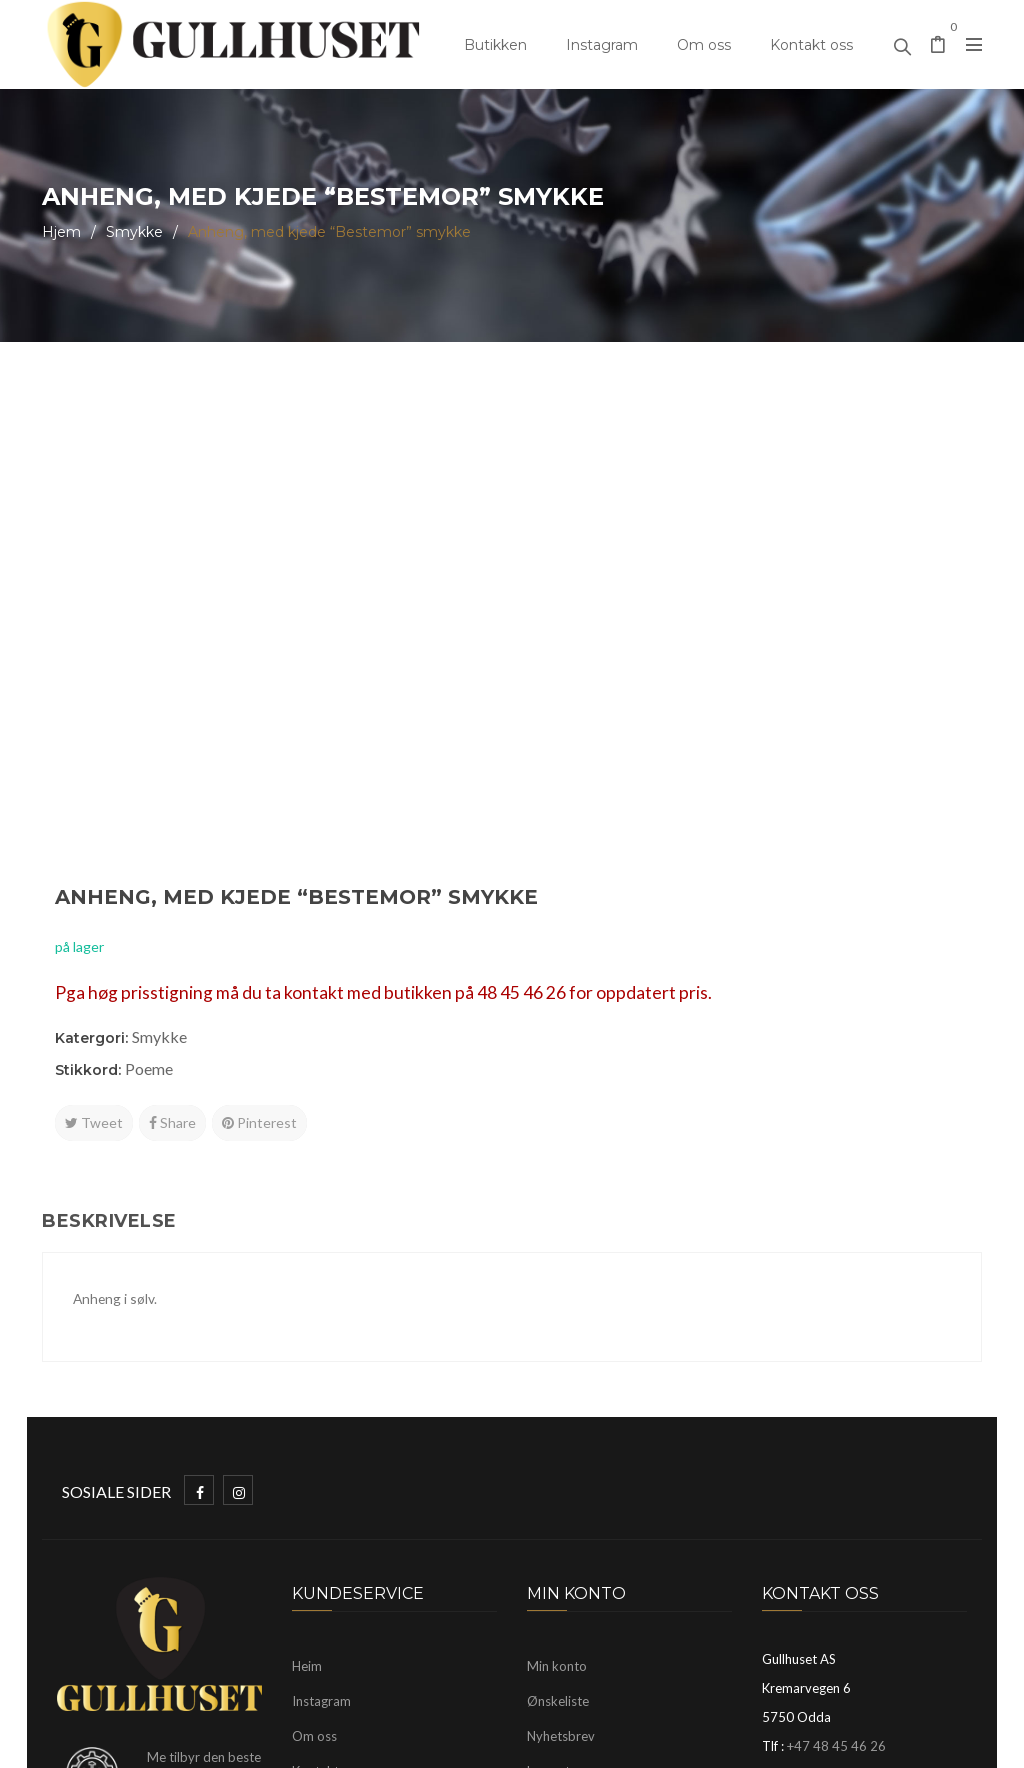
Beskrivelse (109, 896)
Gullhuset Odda (205, 1743)
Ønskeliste (558, 1375)
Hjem (61, 232)
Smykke (134, 232)
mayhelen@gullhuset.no (876, 1456)
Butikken (495, 45)
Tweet (572, 662)
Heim (307, 1340)
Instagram (602, 45)
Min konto (557, 1340)
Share (650, 662)
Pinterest (737, 662)
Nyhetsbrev (561, 1410)
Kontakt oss (811, 45)
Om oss (704, 45)
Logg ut (548, 1445)
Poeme (627, 608)
